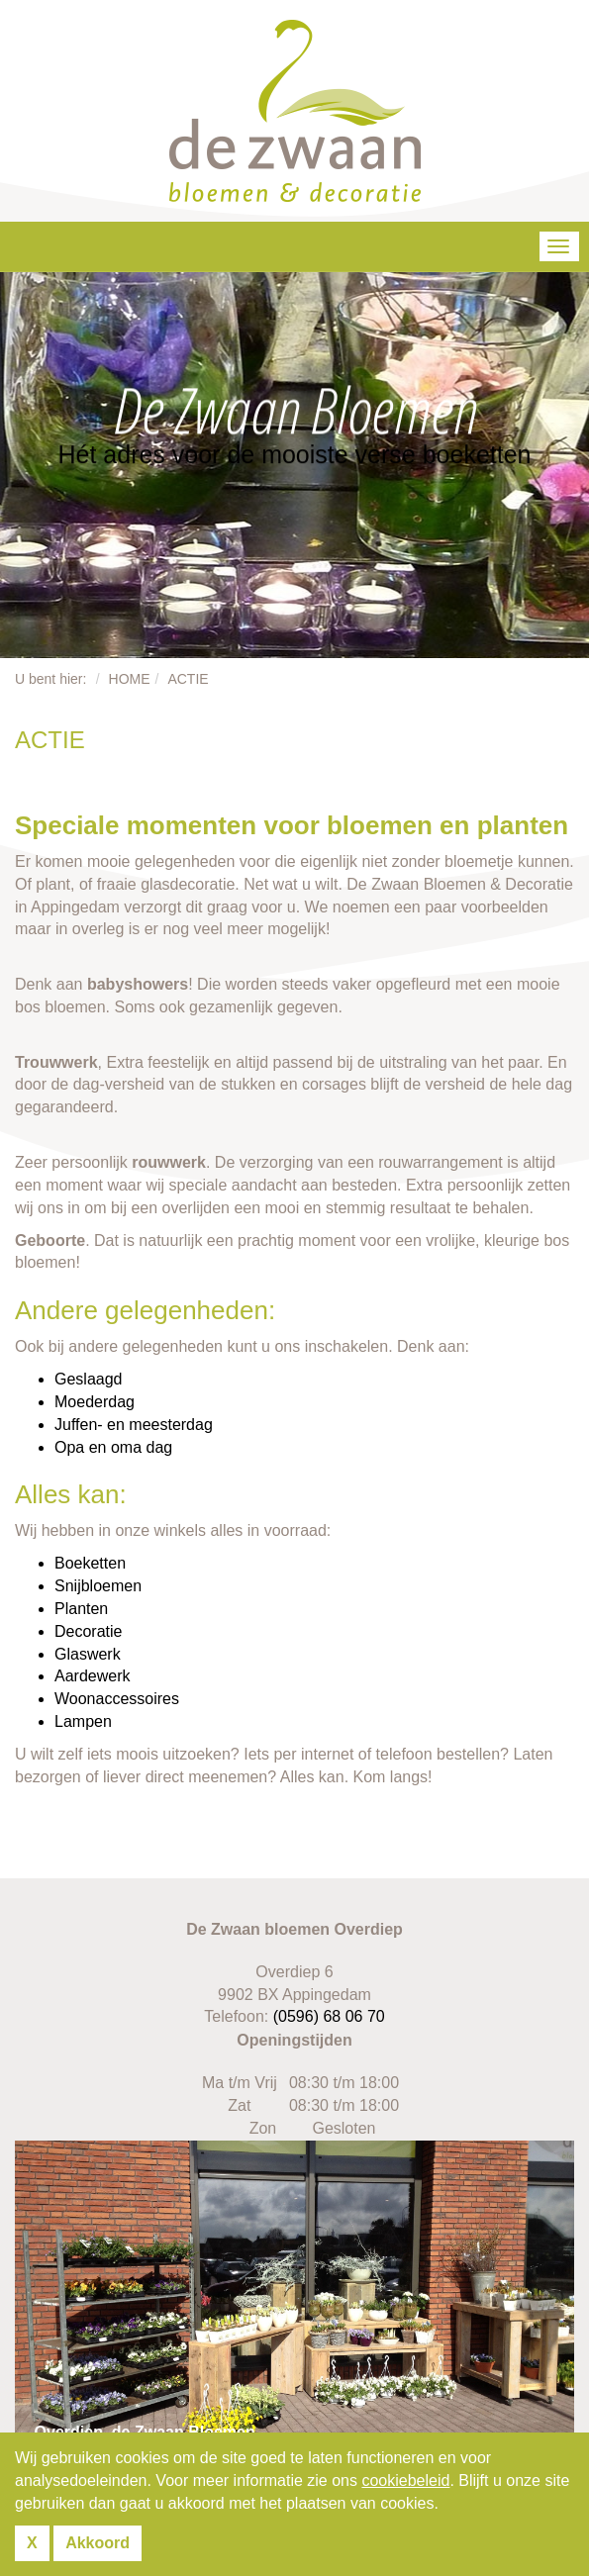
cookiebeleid (405, 2480)
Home (129, 679)
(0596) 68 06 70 (329, 2016)
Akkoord (97, 2542)
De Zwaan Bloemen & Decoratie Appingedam (295, 111)
